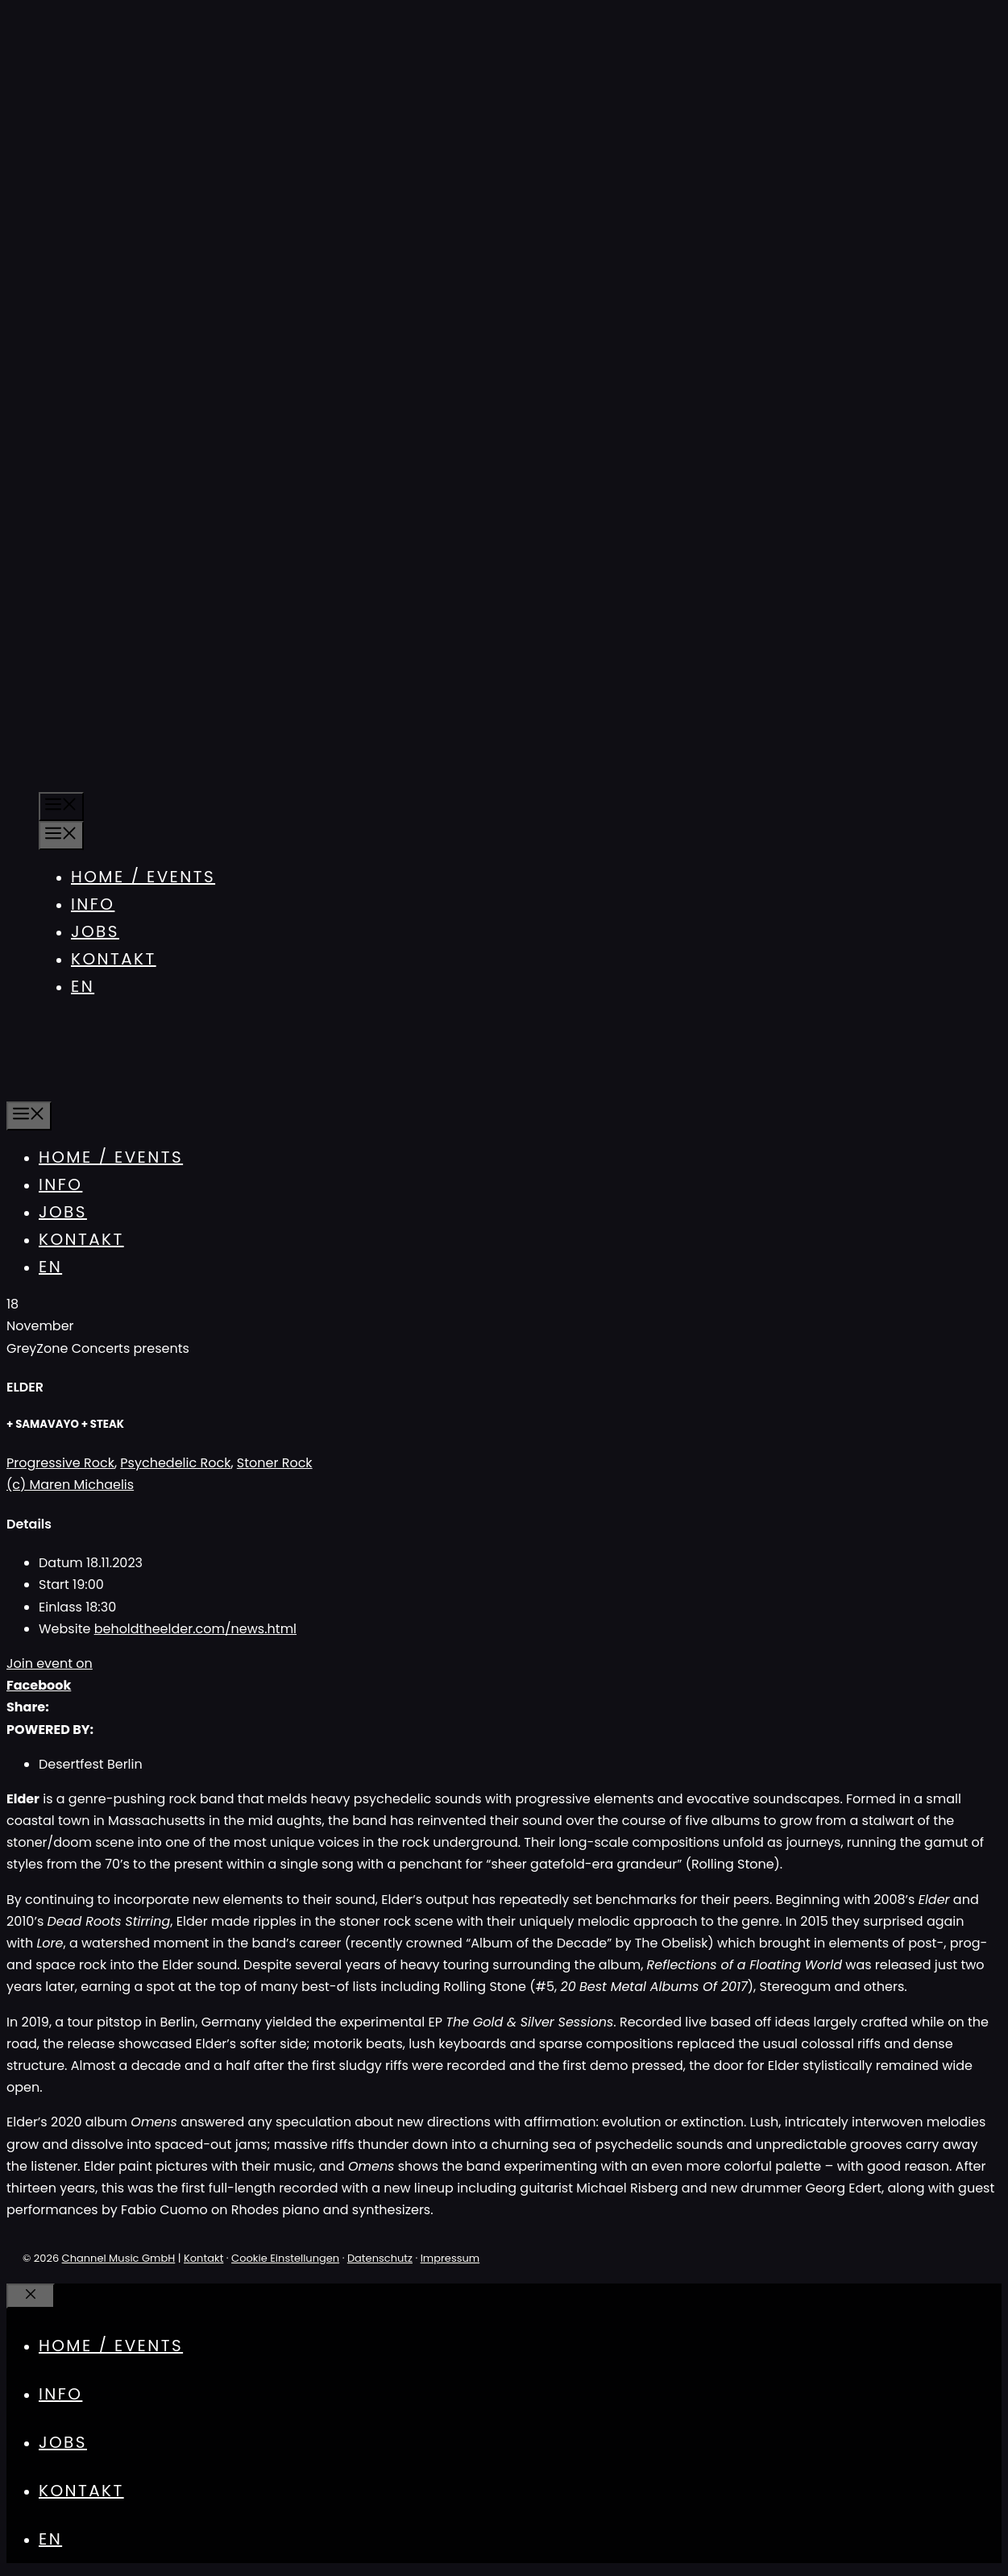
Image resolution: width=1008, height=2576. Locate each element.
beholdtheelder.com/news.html (195, 1629)
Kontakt (113, 959)
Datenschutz (380, 2258)
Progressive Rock (60, 1463)
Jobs (95, 931)
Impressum (450, 2258)
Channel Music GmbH (119, 2258)
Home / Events (143, 876)
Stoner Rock (275, 1463)
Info (92, 904)
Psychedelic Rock (175, 1463)
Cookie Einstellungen (285, 2258)
